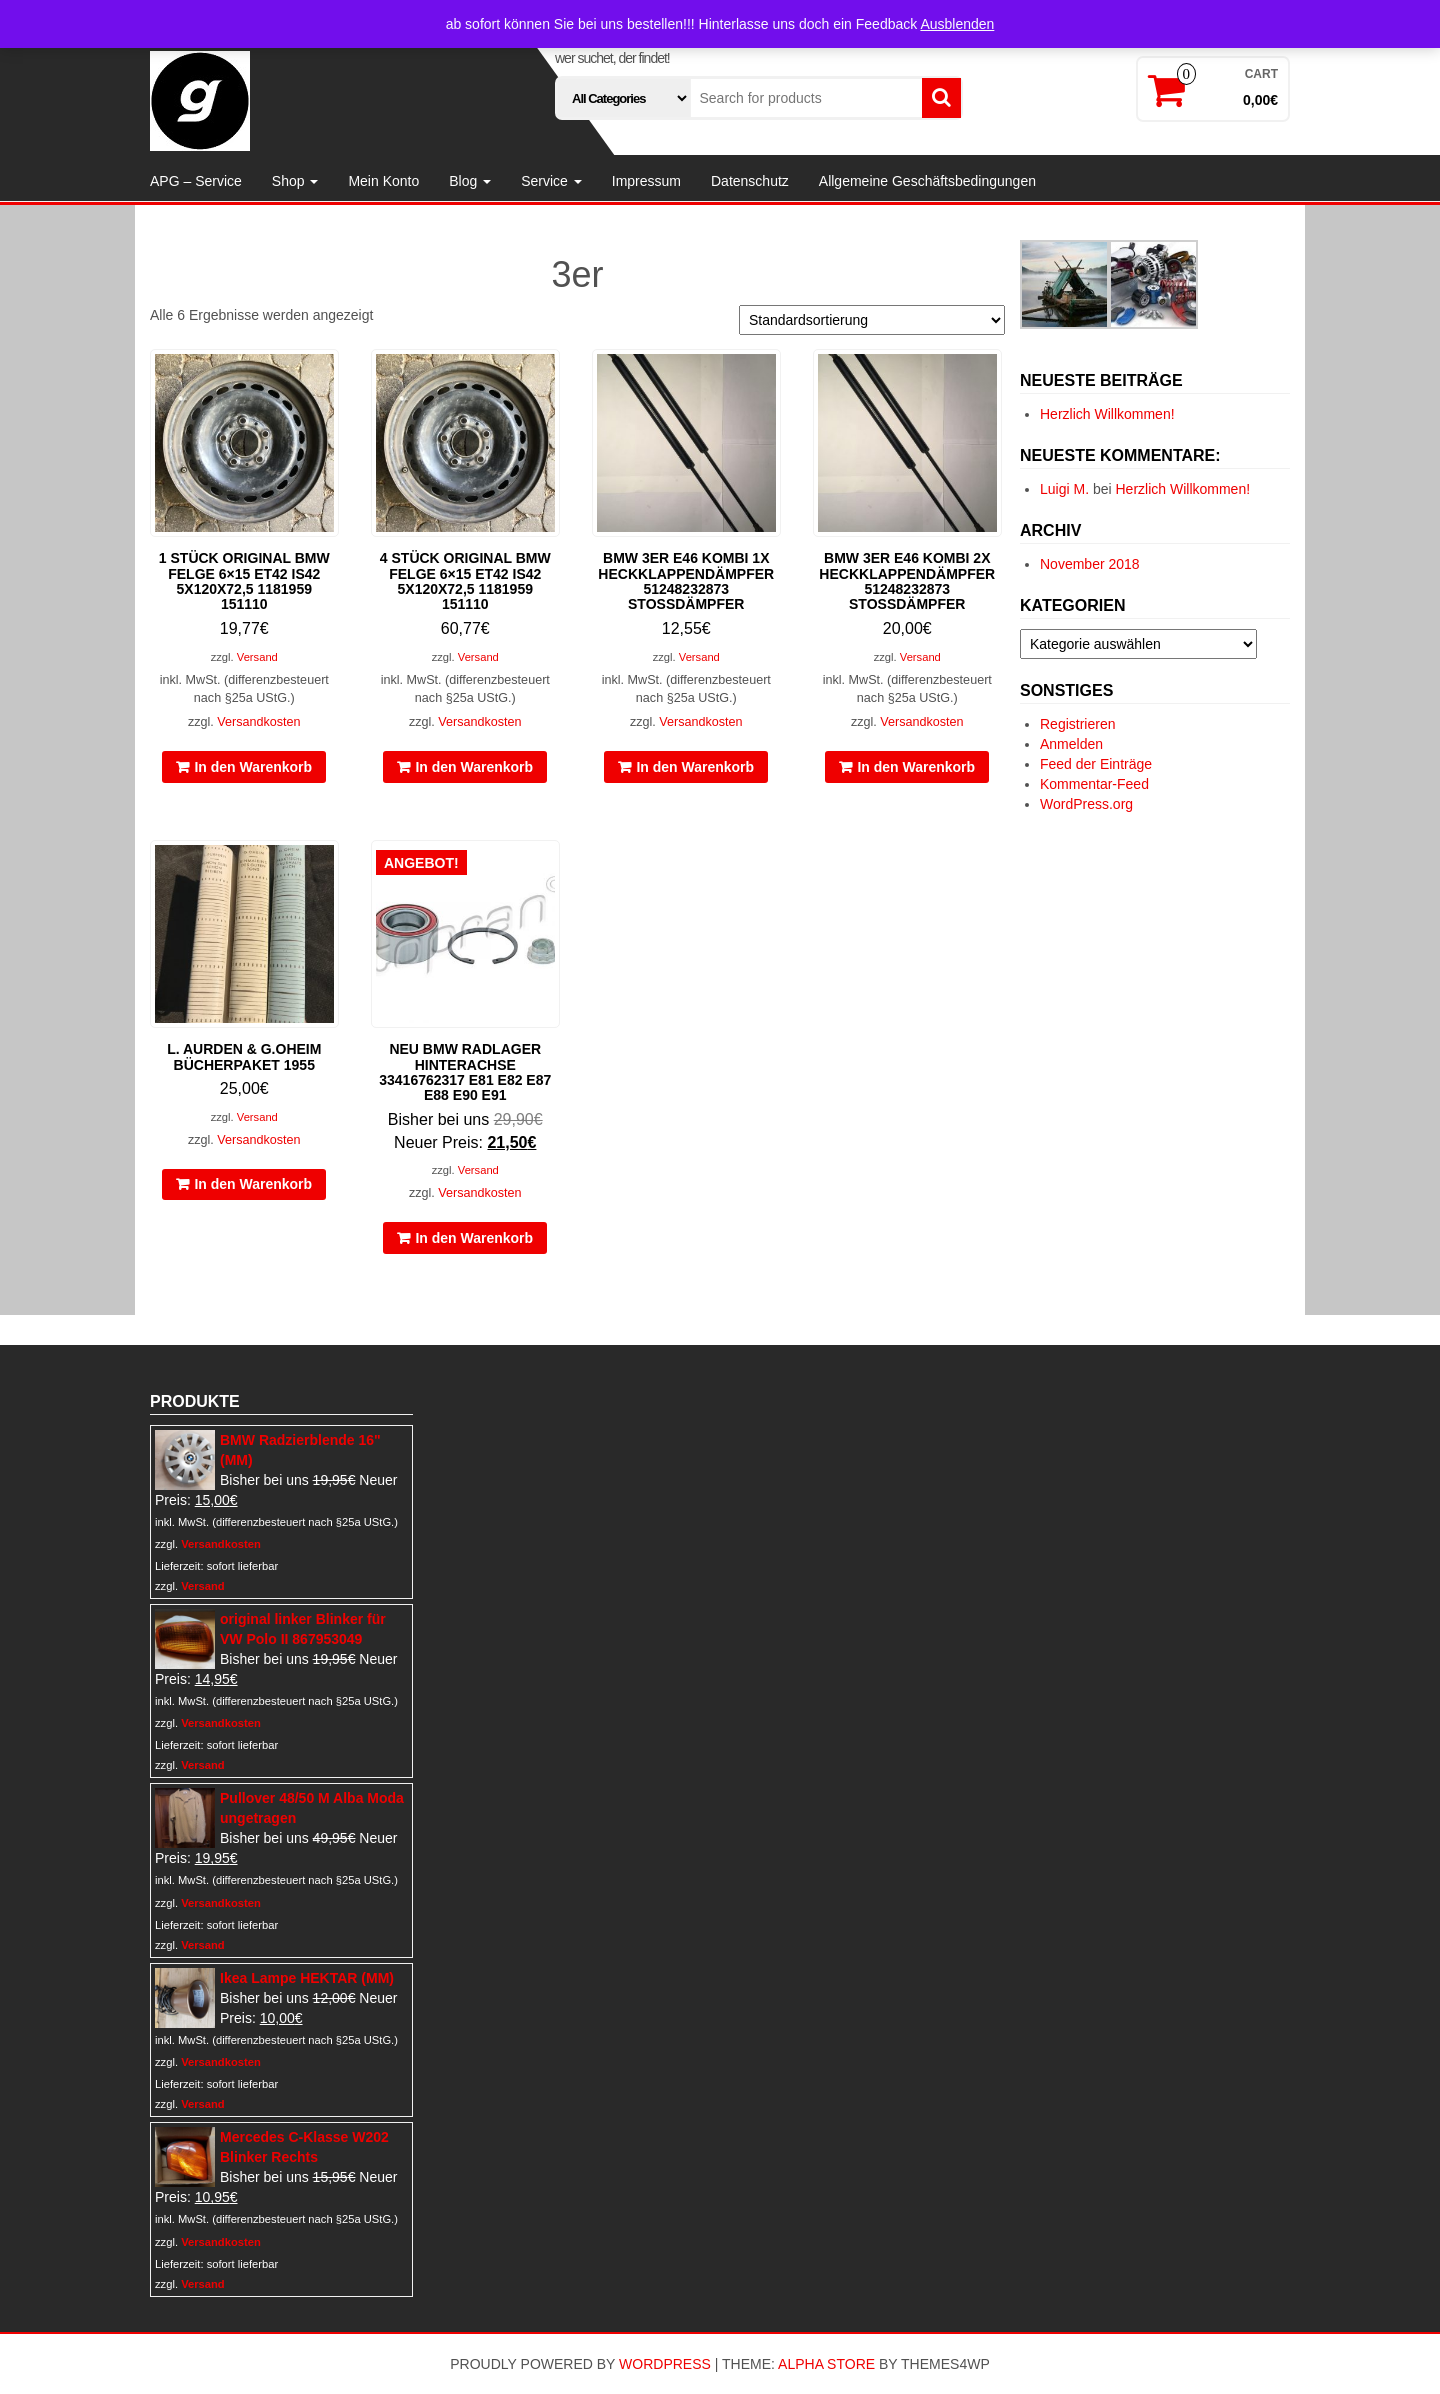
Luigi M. (1064, 489)
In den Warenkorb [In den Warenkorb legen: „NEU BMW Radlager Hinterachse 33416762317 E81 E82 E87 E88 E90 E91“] (474, 1238)
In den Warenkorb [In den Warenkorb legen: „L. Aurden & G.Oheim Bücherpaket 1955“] (253, 1184)
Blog (470, 181)
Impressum (646, 181)
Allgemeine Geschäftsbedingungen (927, 181)
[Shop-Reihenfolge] (872, 320)
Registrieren (1077, 724)
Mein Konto (383, 181)
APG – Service (196, 181)
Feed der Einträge (1096, 764)
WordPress (665, 2364)
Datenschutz (750, 181)
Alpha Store (826, 2364)
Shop (295, 181)
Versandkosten (258, 722)
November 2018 (1090, 564)
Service (551, 181)
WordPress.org (1086, 804)
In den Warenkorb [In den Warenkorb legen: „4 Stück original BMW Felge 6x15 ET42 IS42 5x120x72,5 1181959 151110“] (474, 767)
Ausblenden (957, 24)
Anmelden (1071, 744)
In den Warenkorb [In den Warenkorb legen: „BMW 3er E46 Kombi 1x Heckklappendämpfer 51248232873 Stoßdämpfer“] (695, 767)
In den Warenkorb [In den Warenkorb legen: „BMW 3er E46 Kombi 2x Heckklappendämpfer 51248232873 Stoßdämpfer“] (916, 767)
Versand (257, 657)
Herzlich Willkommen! (1107, 414)
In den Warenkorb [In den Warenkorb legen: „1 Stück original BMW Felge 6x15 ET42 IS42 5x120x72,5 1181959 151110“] (253, 767)
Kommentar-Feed (1094, 784)
